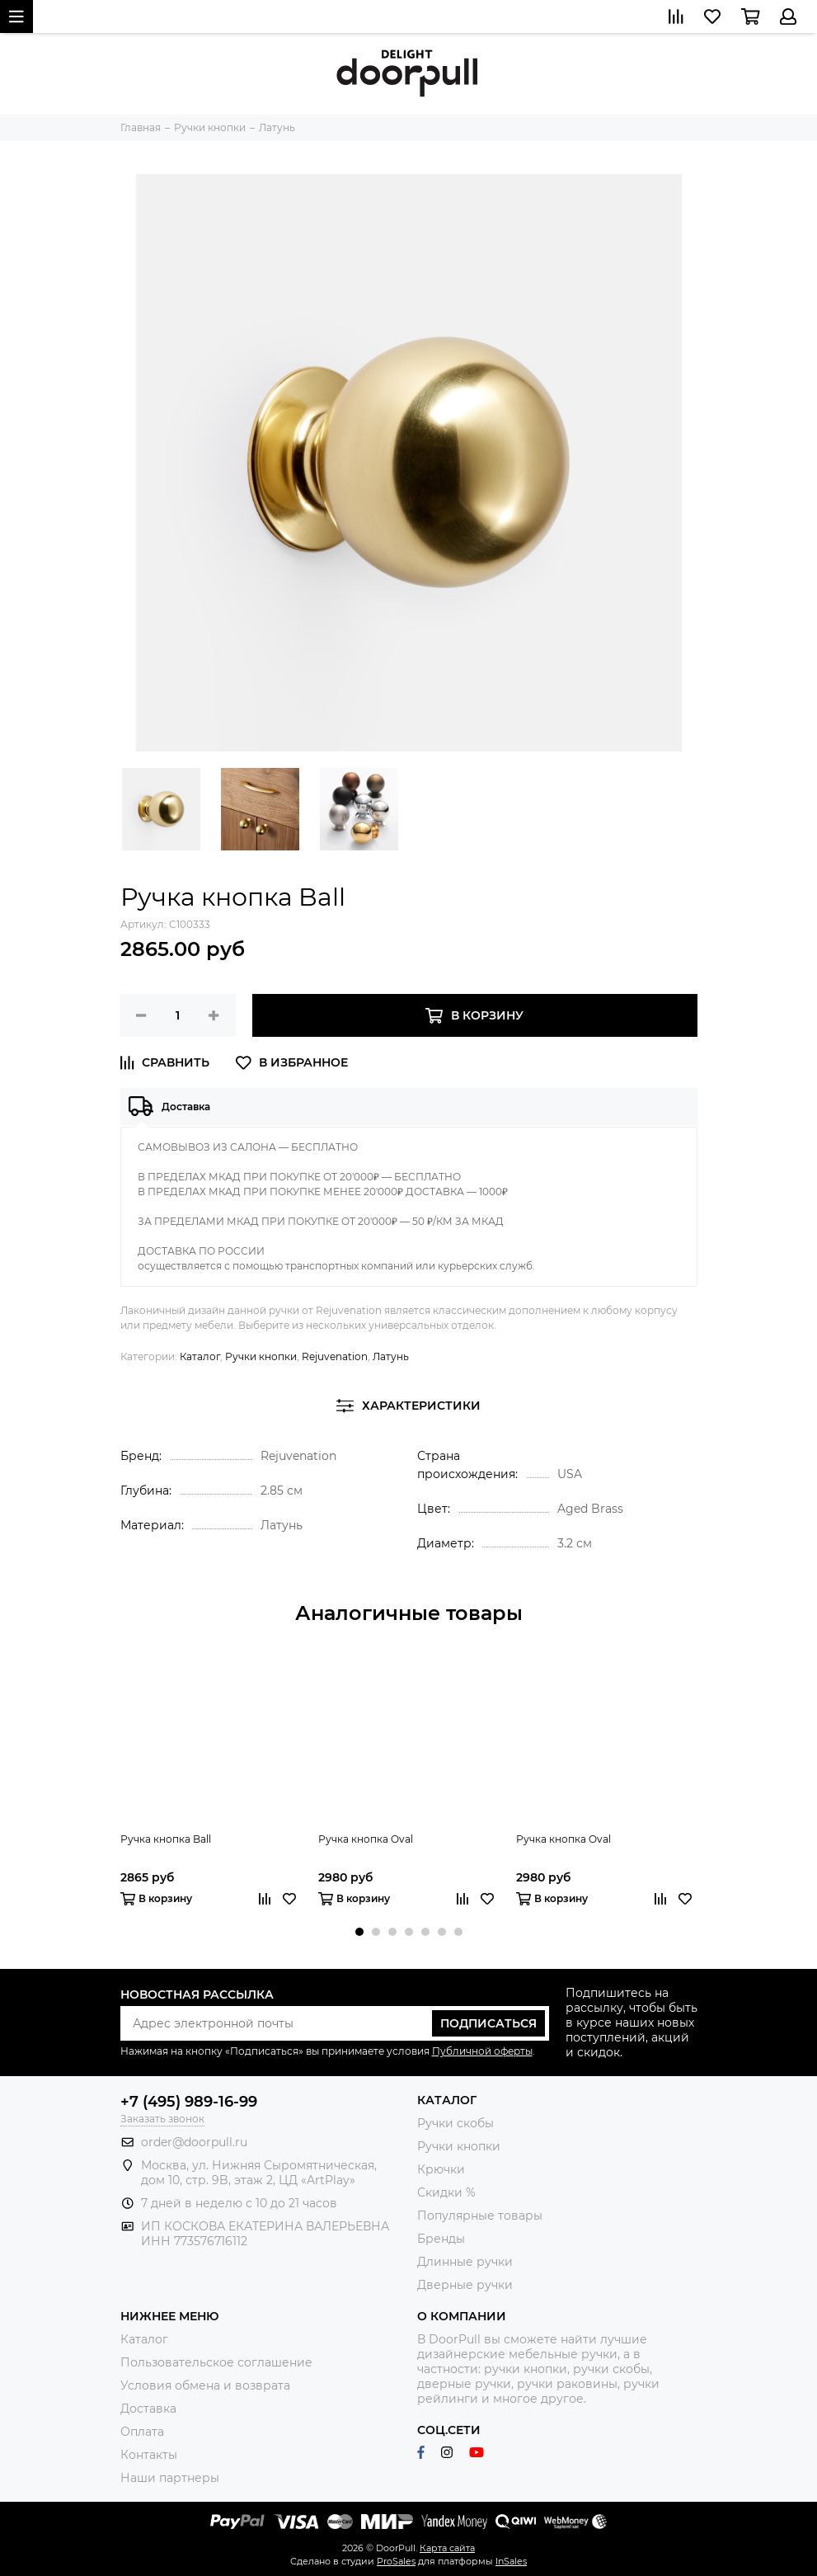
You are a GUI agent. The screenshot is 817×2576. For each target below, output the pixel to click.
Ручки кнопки (261, 1356)
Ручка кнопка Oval (365, 1839)
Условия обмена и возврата (205, 2385)
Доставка (148, 2408)
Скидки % (446, 2192)
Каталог (200, 1356)
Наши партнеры (169, 2477)
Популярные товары (479, 2215)
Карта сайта (447, 2548)
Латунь (391, 1356)
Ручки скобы (455, 2123)
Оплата (142, 2431)
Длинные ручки (465, 2261)
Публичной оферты (482, 2051)
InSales (511, 2561)
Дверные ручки (465, 2284)
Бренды (441, 2238)
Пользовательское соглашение (216, 2362)
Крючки (441, 2169)
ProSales (396, 2561)
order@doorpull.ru (194, 2142)
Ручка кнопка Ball (165, 1839)
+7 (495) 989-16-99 (188, 2102)
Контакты (148, 2454)
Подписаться (488, 2023)
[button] (359, 1932)
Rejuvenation (335, 1356)
